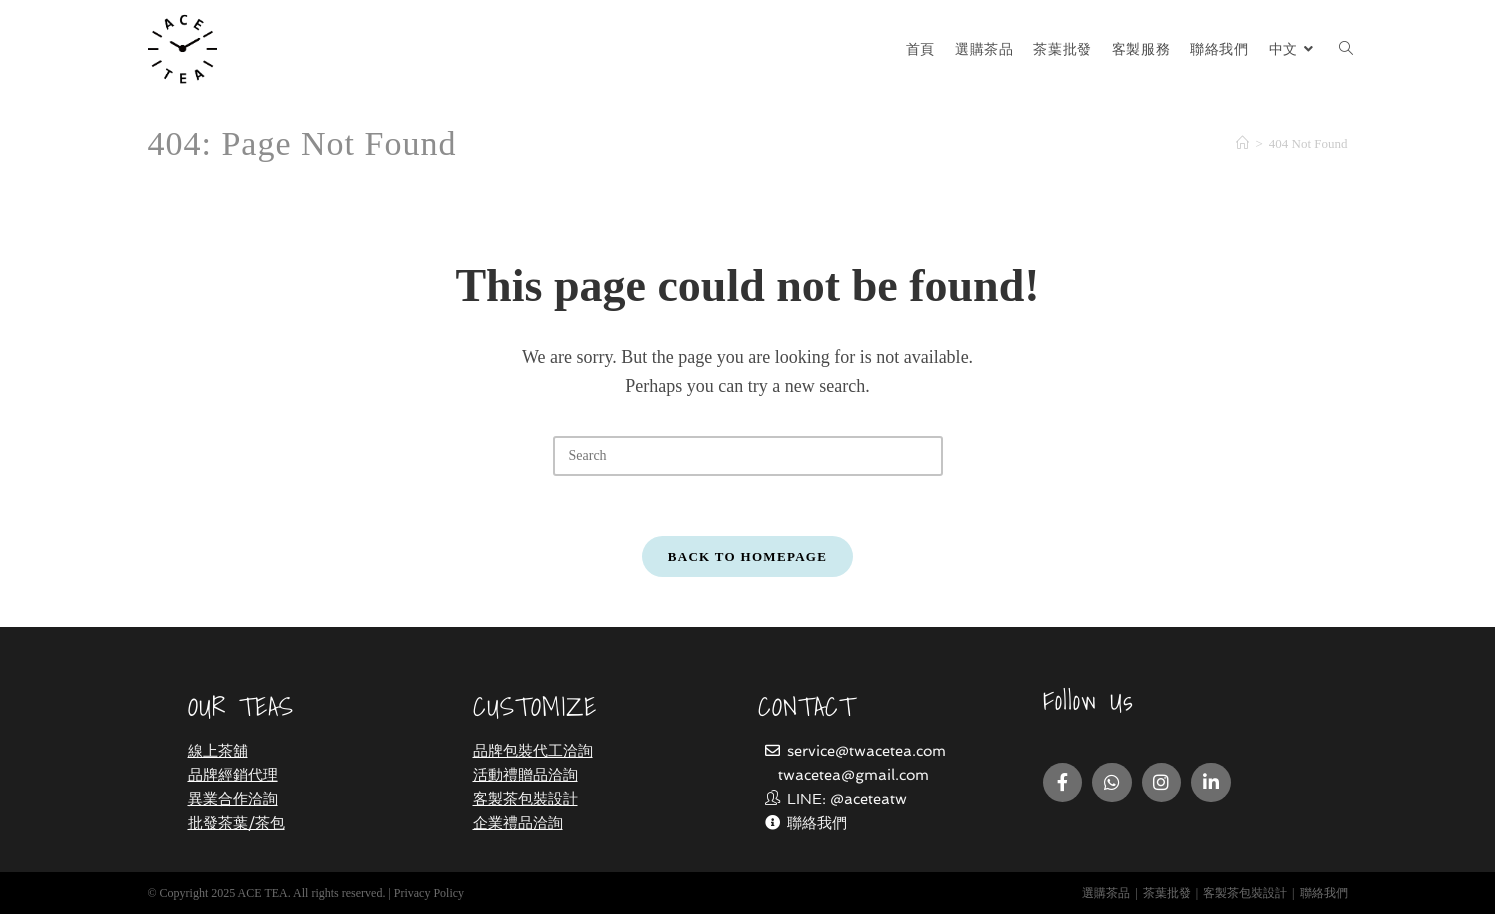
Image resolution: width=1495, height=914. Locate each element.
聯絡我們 (817, 823)
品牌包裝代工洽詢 (533, 751)
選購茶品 (1106, 893)
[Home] (1242, 143)
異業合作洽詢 (233, 799)
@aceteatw (868, 799)
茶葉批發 (1167, 893)
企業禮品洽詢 (518, 823)
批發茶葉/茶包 (236, 823)
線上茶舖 (218, 751)
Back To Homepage (747, 556)
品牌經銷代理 (233, 775)
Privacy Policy (429, 893)
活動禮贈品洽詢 (525, 775)
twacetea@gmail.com (853, 775)
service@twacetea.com (866, 751)
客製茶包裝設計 (525, 799)
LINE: (797, 799)
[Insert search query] (748, 456)
